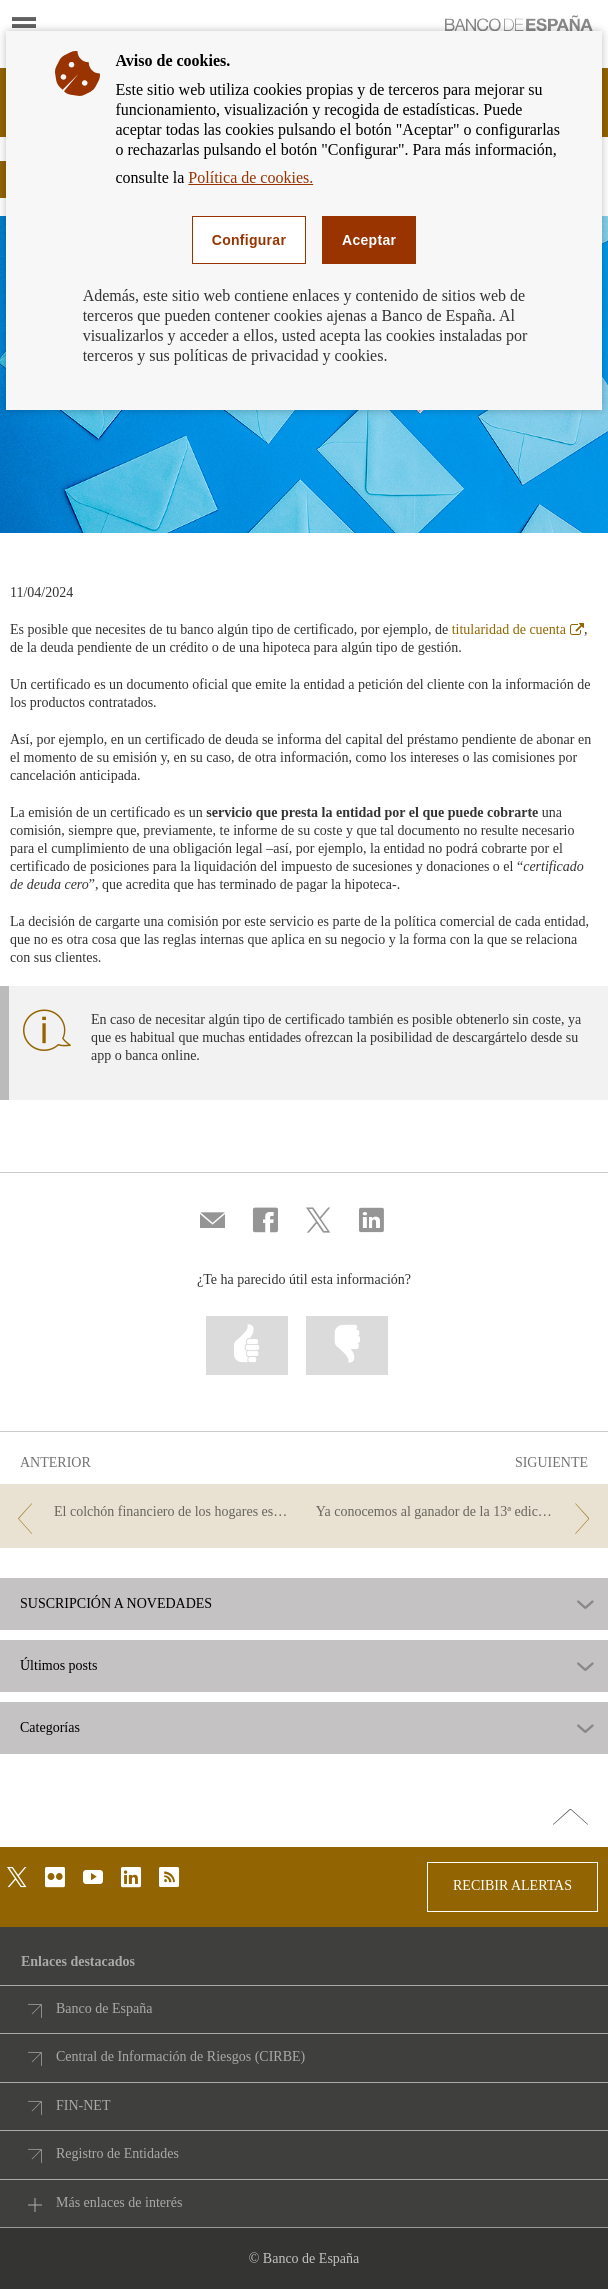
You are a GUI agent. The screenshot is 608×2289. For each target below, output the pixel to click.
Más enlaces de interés (119, 2202)
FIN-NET (83, 2105)
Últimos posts (58, 1666)
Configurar (249, 240)
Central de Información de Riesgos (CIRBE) (180, 2056)
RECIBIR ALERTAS (512, 1885)
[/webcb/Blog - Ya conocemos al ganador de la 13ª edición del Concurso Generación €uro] (457, 1512)
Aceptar (369, 240)
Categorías (50, 1728)
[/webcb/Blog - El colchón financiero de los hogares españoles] (151, 1512)
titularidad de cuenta (518, 629)
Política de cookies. (250, 177)
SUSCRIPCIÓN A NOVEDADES (116, 1604)
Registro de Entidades (117, 2153)
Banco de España (104, 2008)
